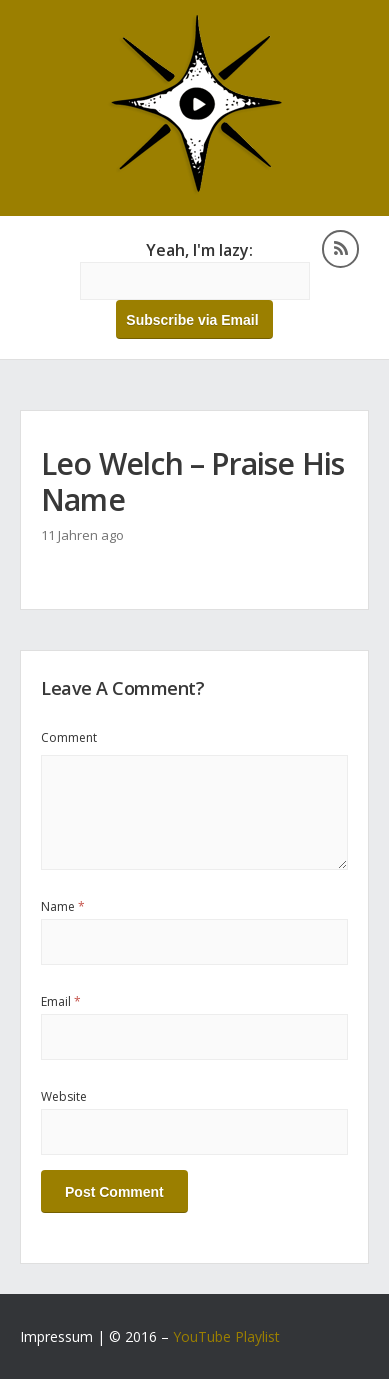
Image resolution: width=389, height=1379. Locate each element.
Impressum (56, 1336)
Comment (69, 737)
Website (64, 1096)
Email (61, 1001)
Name (63, 906)
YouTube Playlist (226, 1336)
